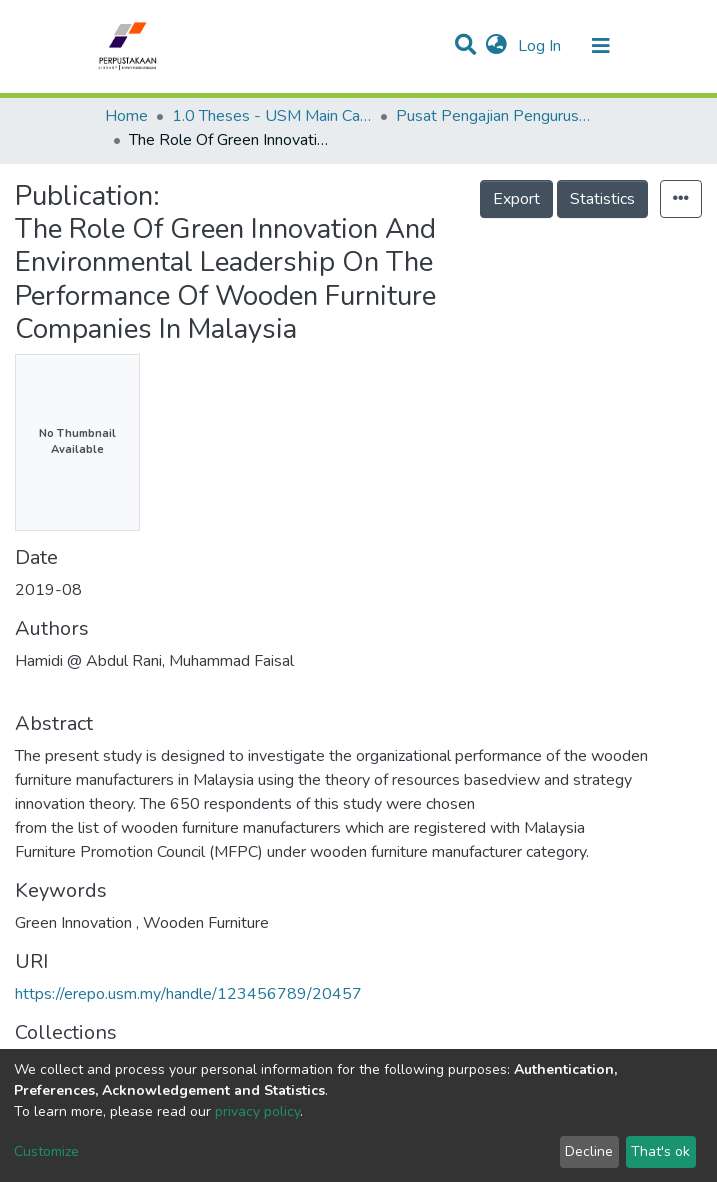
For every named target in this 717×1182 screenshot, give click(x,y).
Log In (541, 46)
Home (126, 116)
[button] (496, 46)
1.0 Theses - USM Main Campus (272, 116)
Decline (589, 1151)
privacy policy (257, 1111)
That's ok (660, 1151)
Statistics (602, 199)
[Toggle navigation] (601, 46)
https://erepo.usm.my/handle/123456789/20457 (188, 994)
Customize (46, 1151)
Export (516, 199)
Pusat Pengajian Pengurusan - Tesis (496, 116)
